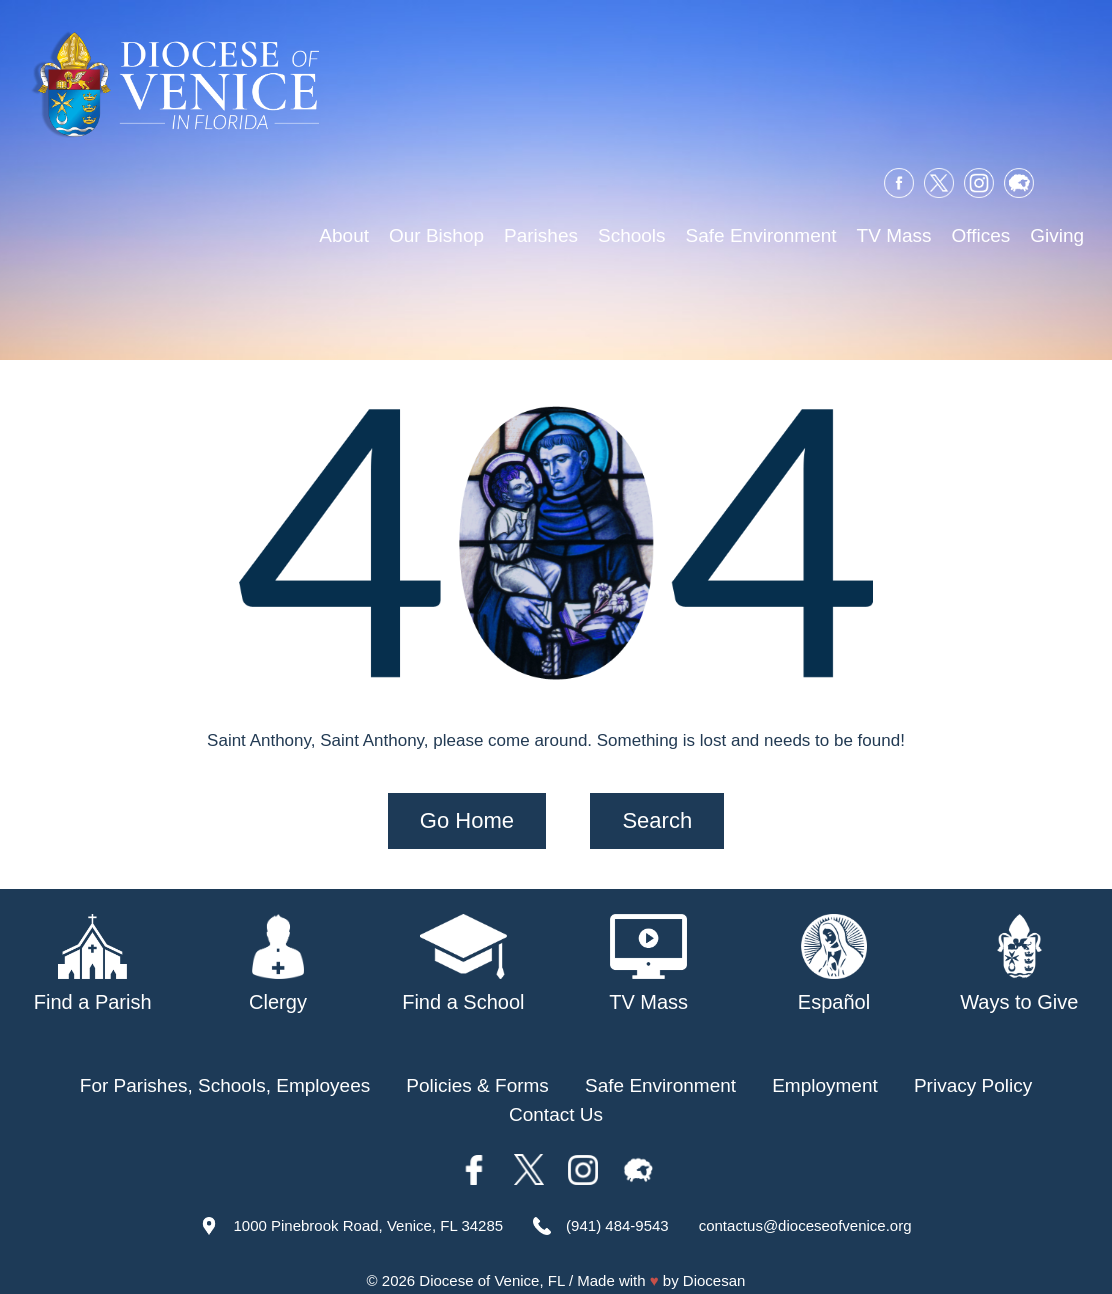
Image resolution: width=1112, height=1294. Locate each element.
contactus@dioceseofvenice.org (805, 1206)
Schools (632, 238)
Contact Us (556, 1095)
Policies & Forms (477, 1066)
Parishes (541, 238)
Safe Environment (761, 238)
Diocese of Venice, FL (491, 1261)
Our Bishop (436, 238)
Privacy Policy (973, 1066)
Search (657, 801)
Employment (825, 1066)
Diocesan (714, 1261)
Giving (1057, 238)
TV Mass (894, 238)
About (344, 238)
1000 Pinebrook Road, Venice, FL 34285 (368, 1206)
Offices (981, 238)
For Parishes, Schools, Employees (225, 1066)
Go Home (467, 801)
